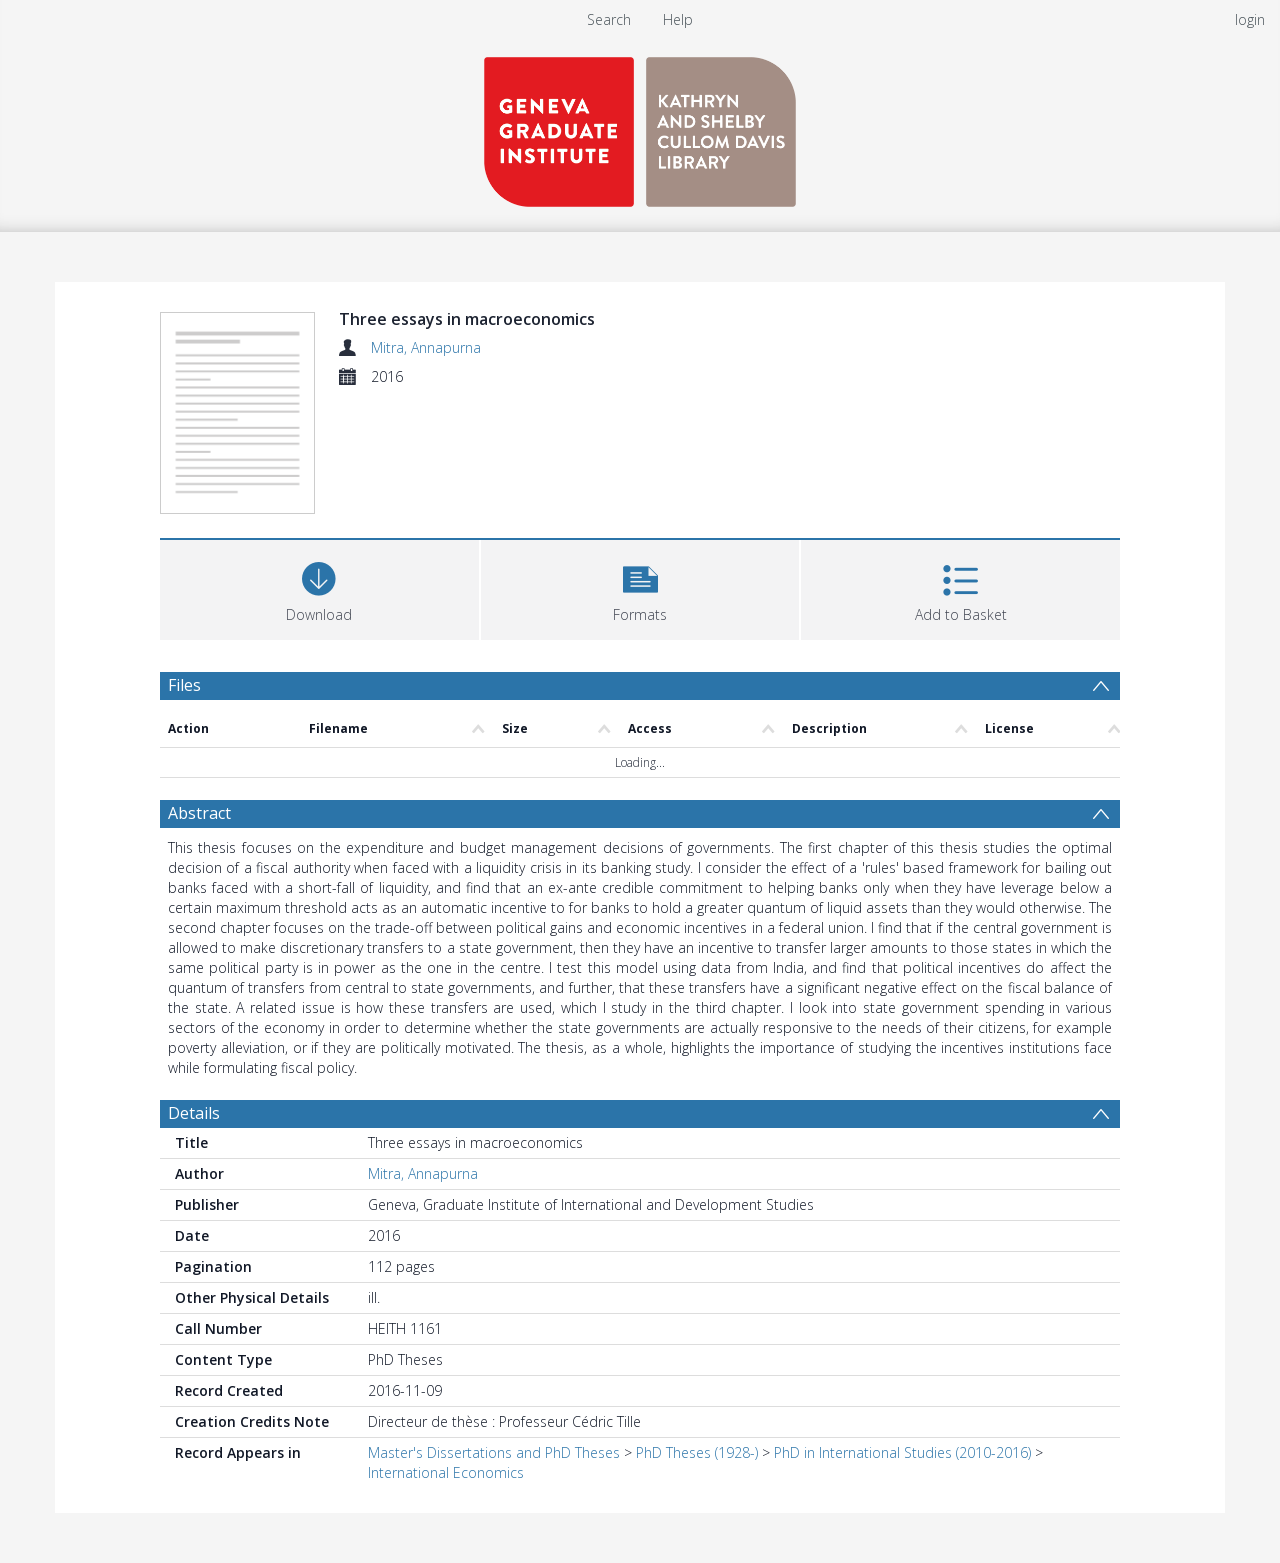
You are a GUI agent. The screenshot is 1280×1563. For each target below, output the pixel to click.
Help (678, 19)
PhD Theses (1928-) (697, 1452)
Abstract (199, 813)
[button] (640, 587)
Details (194, 1113)
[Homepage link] (640, 126)
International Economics (446, 1472)
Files (184, 685)
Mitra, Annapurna (426, 347)
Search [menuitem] (609, 19)
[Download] (319, 587)
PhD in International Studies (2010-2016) (902, 1452)
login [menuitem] (1250, 19)
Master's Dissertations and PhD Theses (494, 1452)
